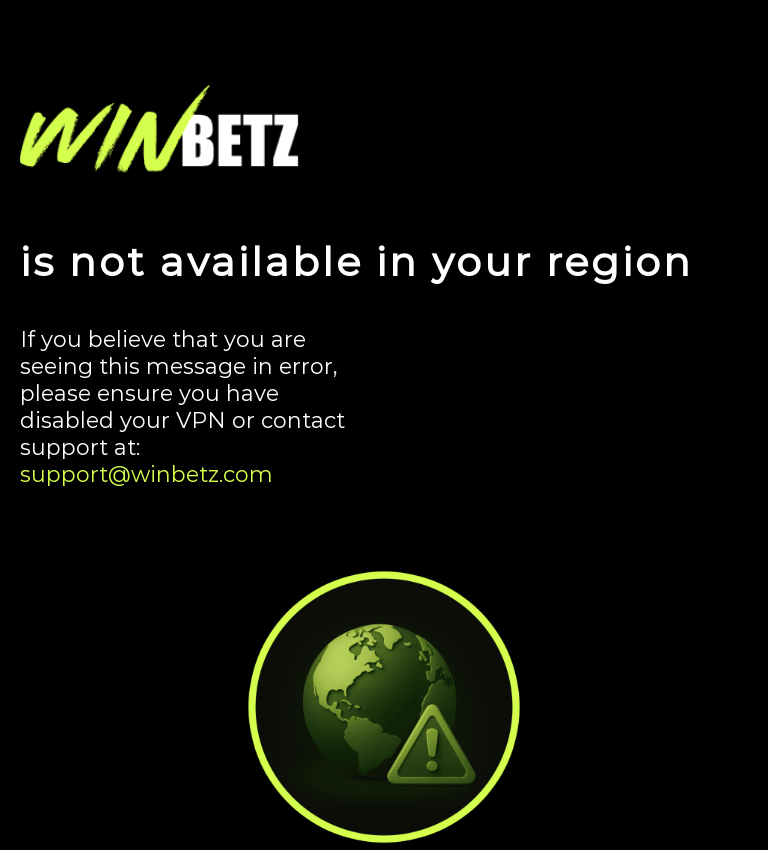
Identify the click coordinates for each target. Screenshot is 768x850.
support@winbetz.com (146, 474)
